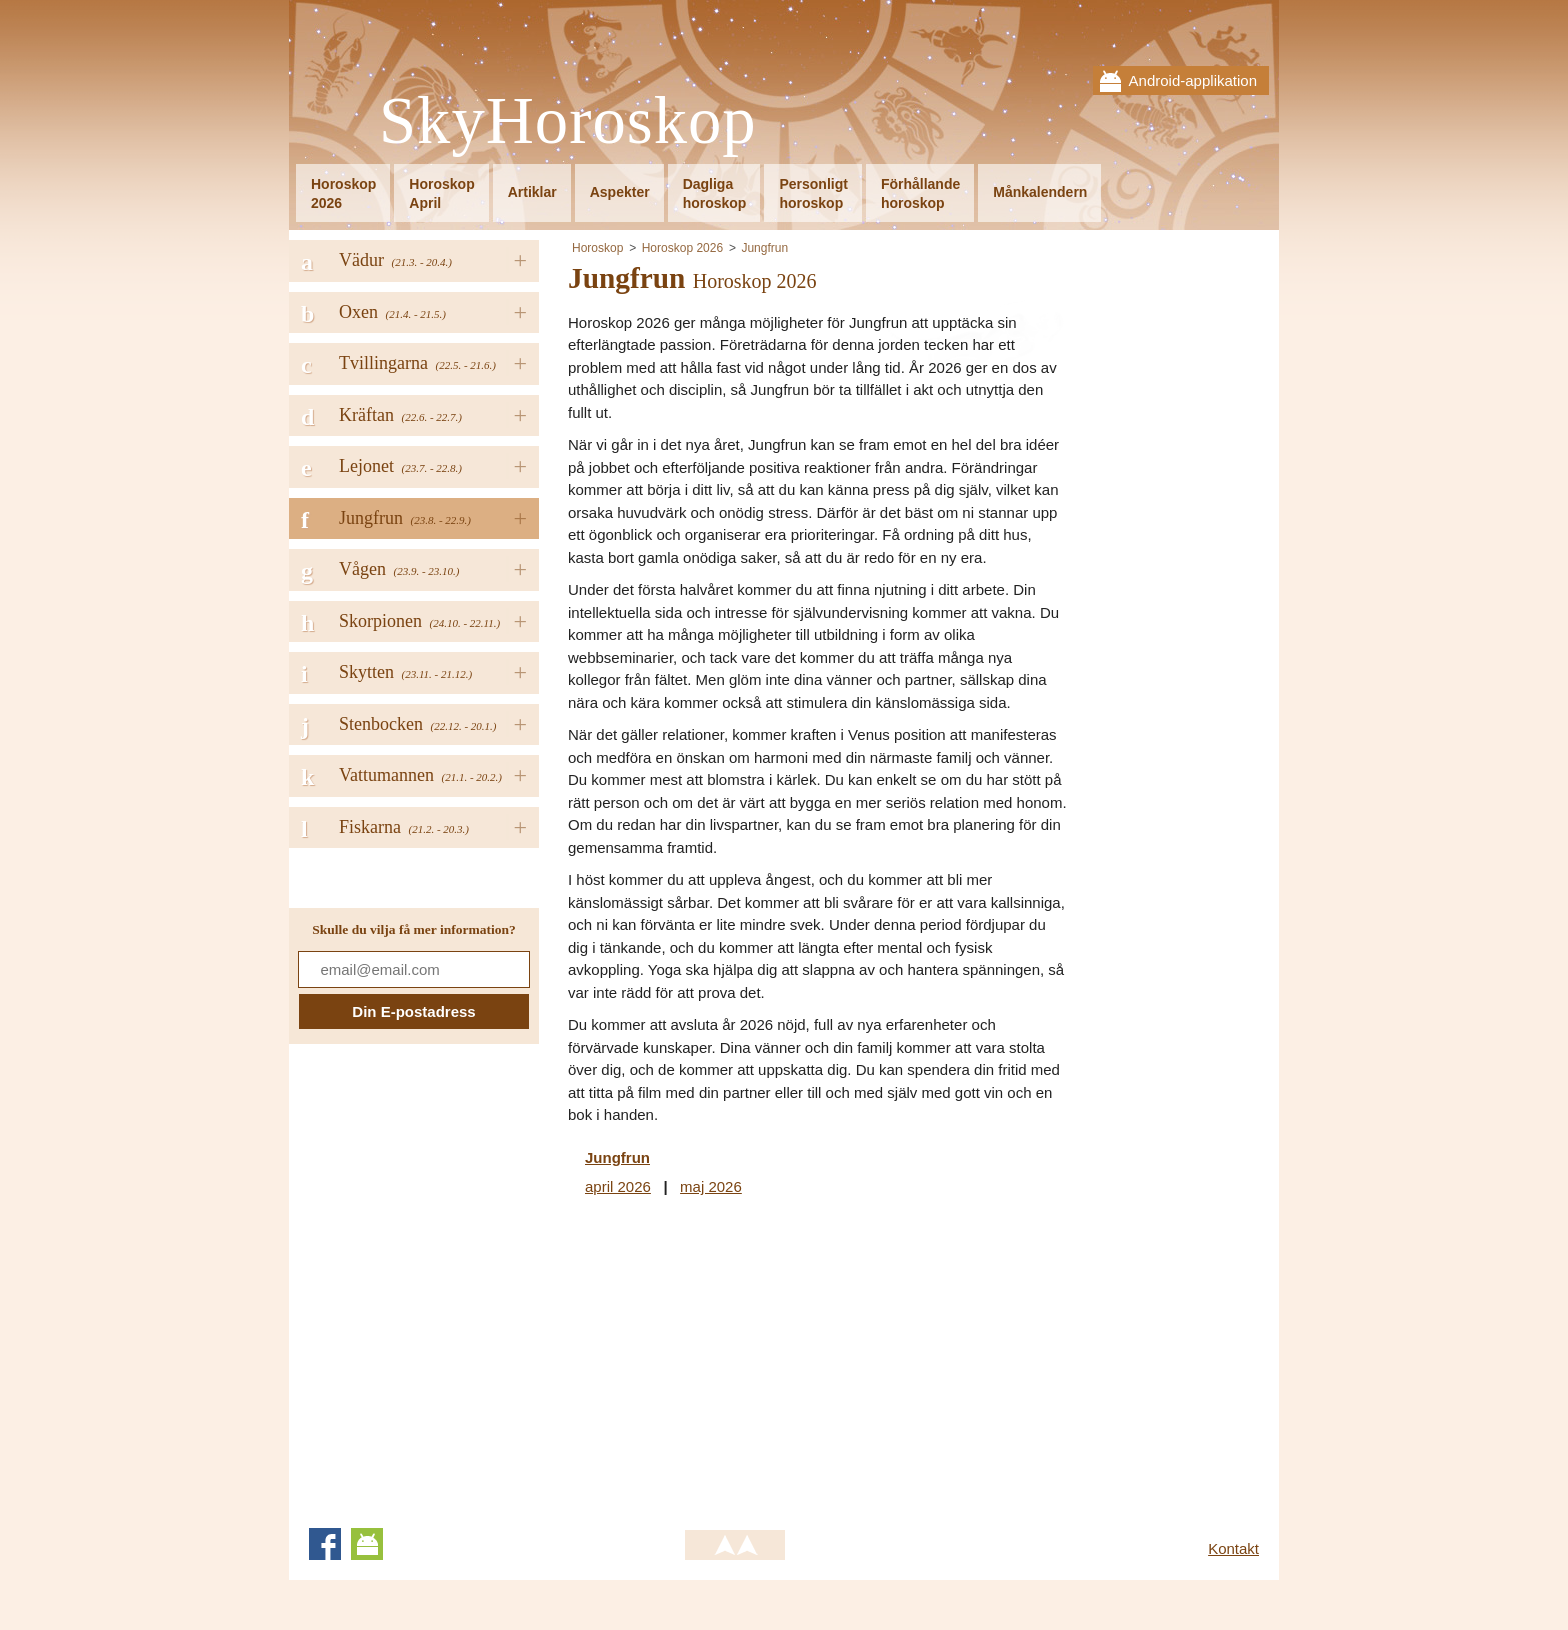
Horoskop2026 (343, 193)
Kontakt (1233, 1548)
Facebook (325, 1544)
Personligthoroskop (813, 193)
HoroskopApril (441, 193)
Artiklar (532, 192)
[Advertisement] (736, 1359)
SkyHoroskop (568, 121)
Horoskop (597, 248)
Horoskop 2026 (682, 248)
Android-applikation (1193, 80)
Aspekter (620, 192)
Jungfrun (764, 248)
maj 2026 (711, 1186)
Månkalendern (1040, 192)
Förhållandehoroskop (920, 193)
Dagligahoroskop (715, 193)
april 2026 (618, 1186)
